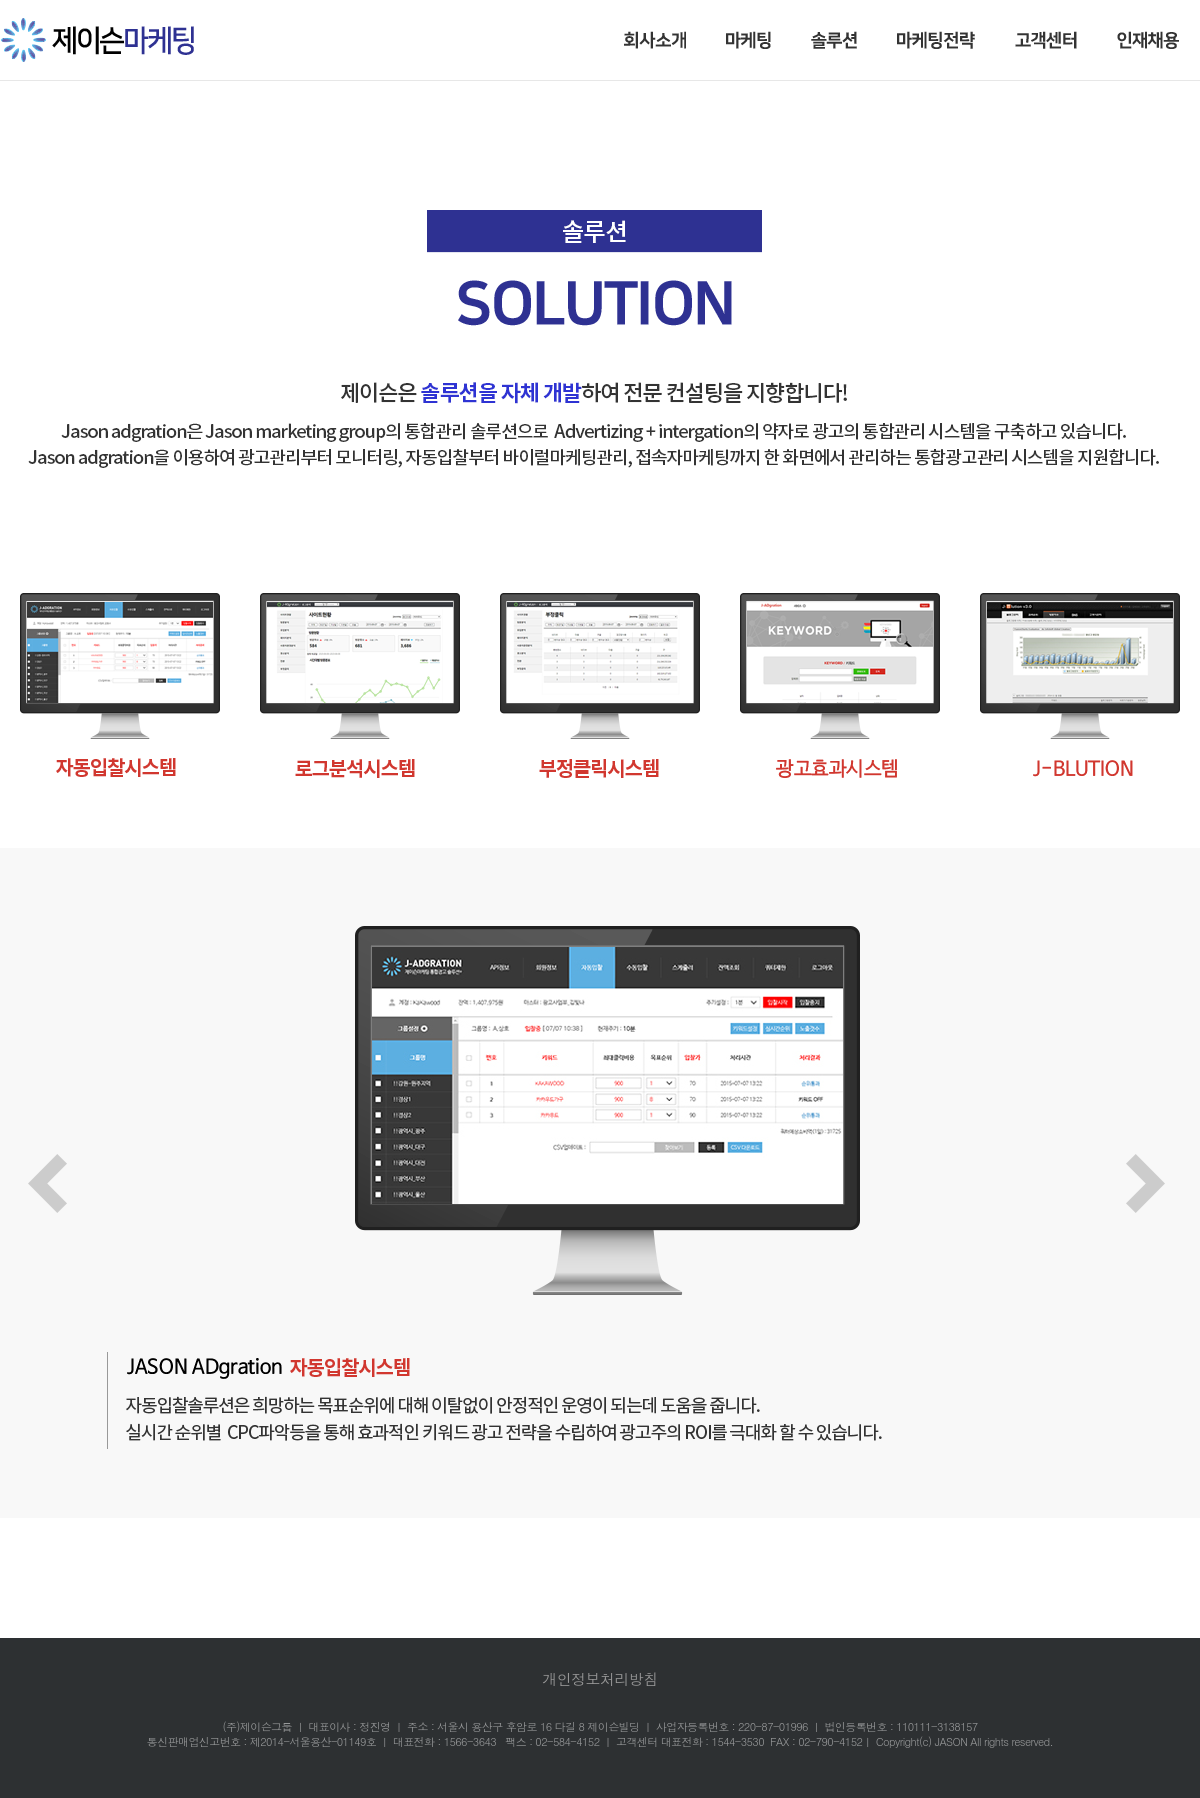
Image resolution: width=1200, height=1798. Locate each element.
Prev (60, 1186)
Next (1158, 1186)
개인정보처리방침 (599, 1678)
